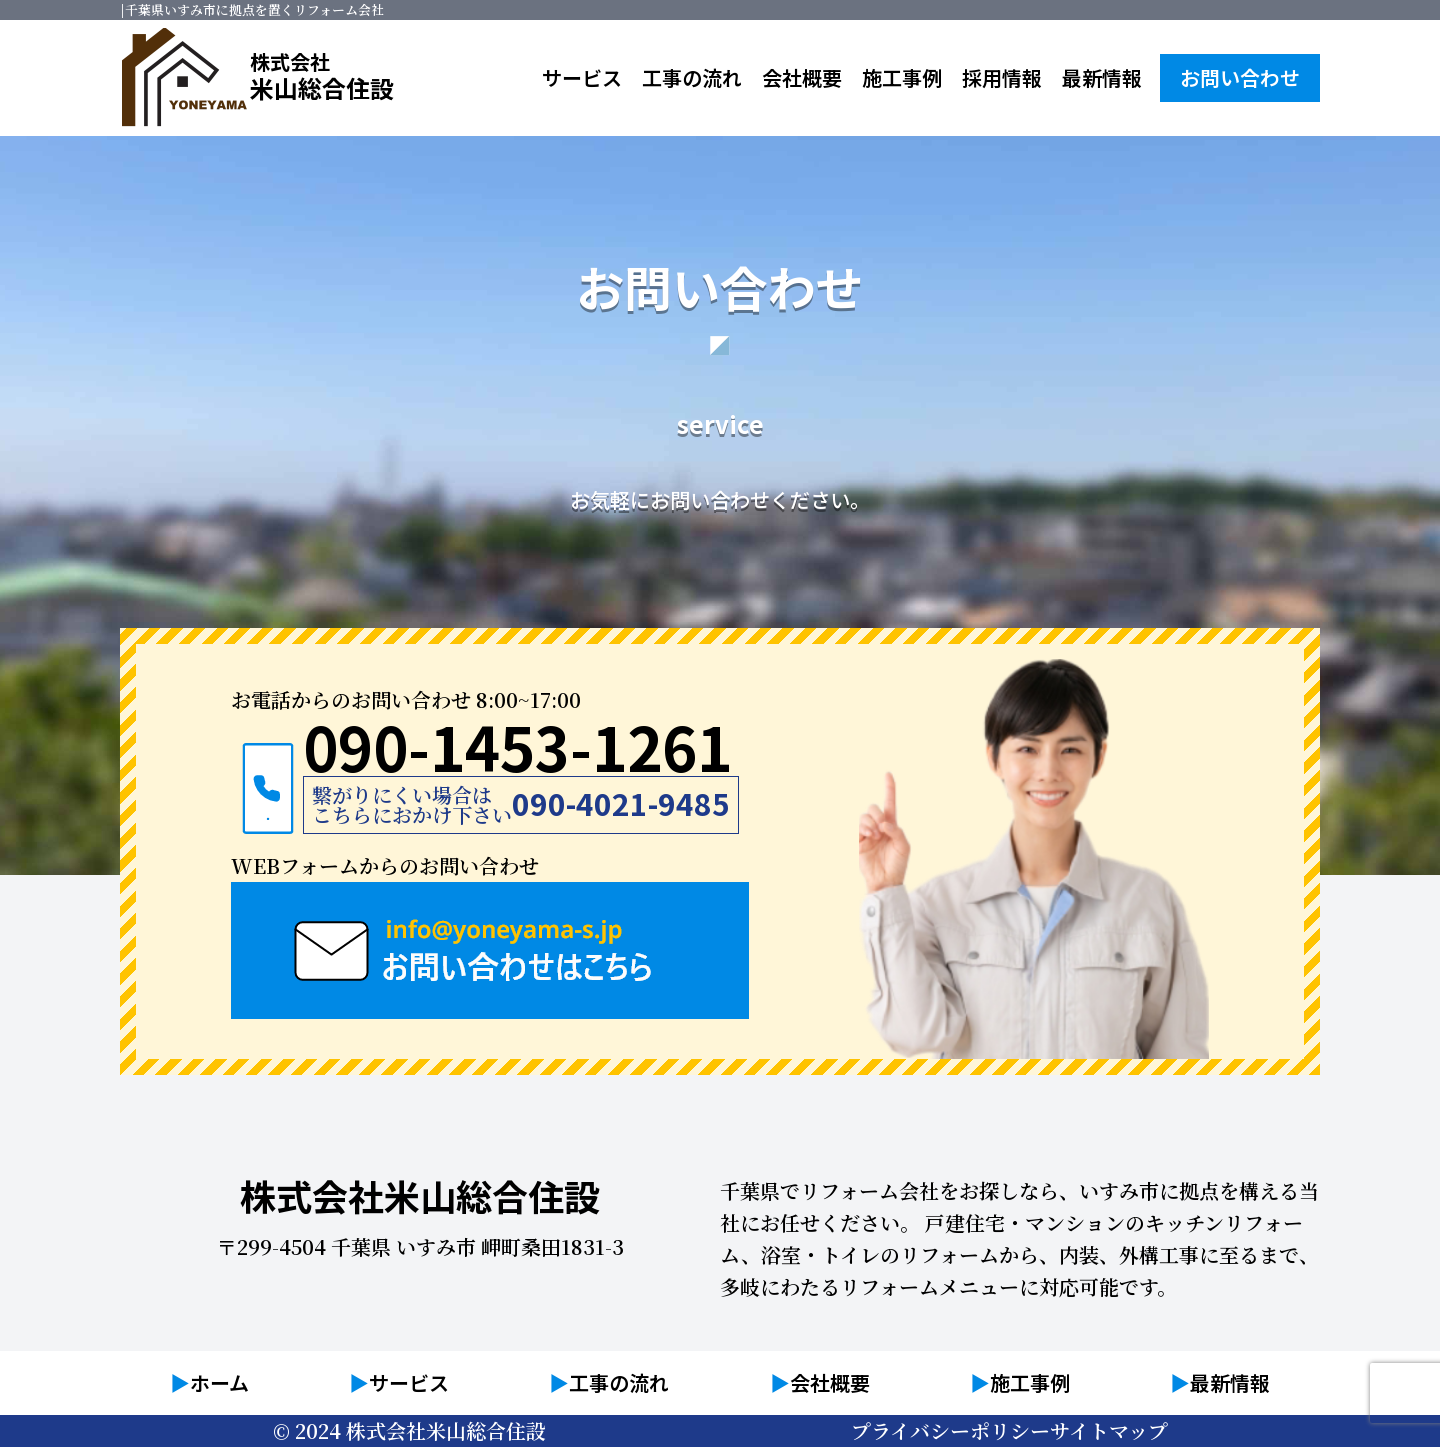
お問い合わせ (1240, 77)
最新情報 (1102, 77)
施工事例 (902, 77)
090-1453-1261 (517, 755)
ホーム (219, 1382)
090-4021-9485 (621, 814)
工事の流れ (692, 77)
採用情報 (1002, 77)
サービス (582, 77)
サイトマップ (1109, 1430)
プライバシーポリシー (950, 1430)
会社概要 (802, 77)
